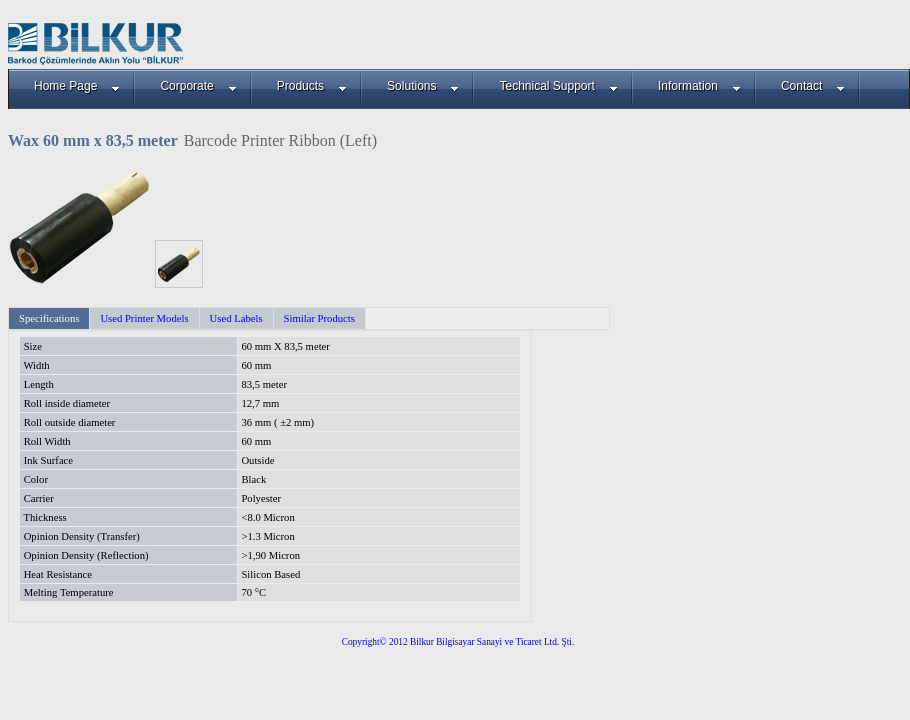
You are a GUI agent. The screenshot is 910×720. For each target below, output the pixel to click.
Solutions (423, 86)
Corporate (198, 86)
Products (312, 86)
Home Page (77, 86)
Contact (813, 86)
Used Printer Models (144, 318)
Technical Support (558, 86)
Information (699, 86)
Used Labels (236, 318)
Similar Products (319, 318)
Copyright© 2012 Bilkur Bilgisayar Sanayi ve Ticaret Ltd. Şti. (458, 642)
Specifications (49, 318)
